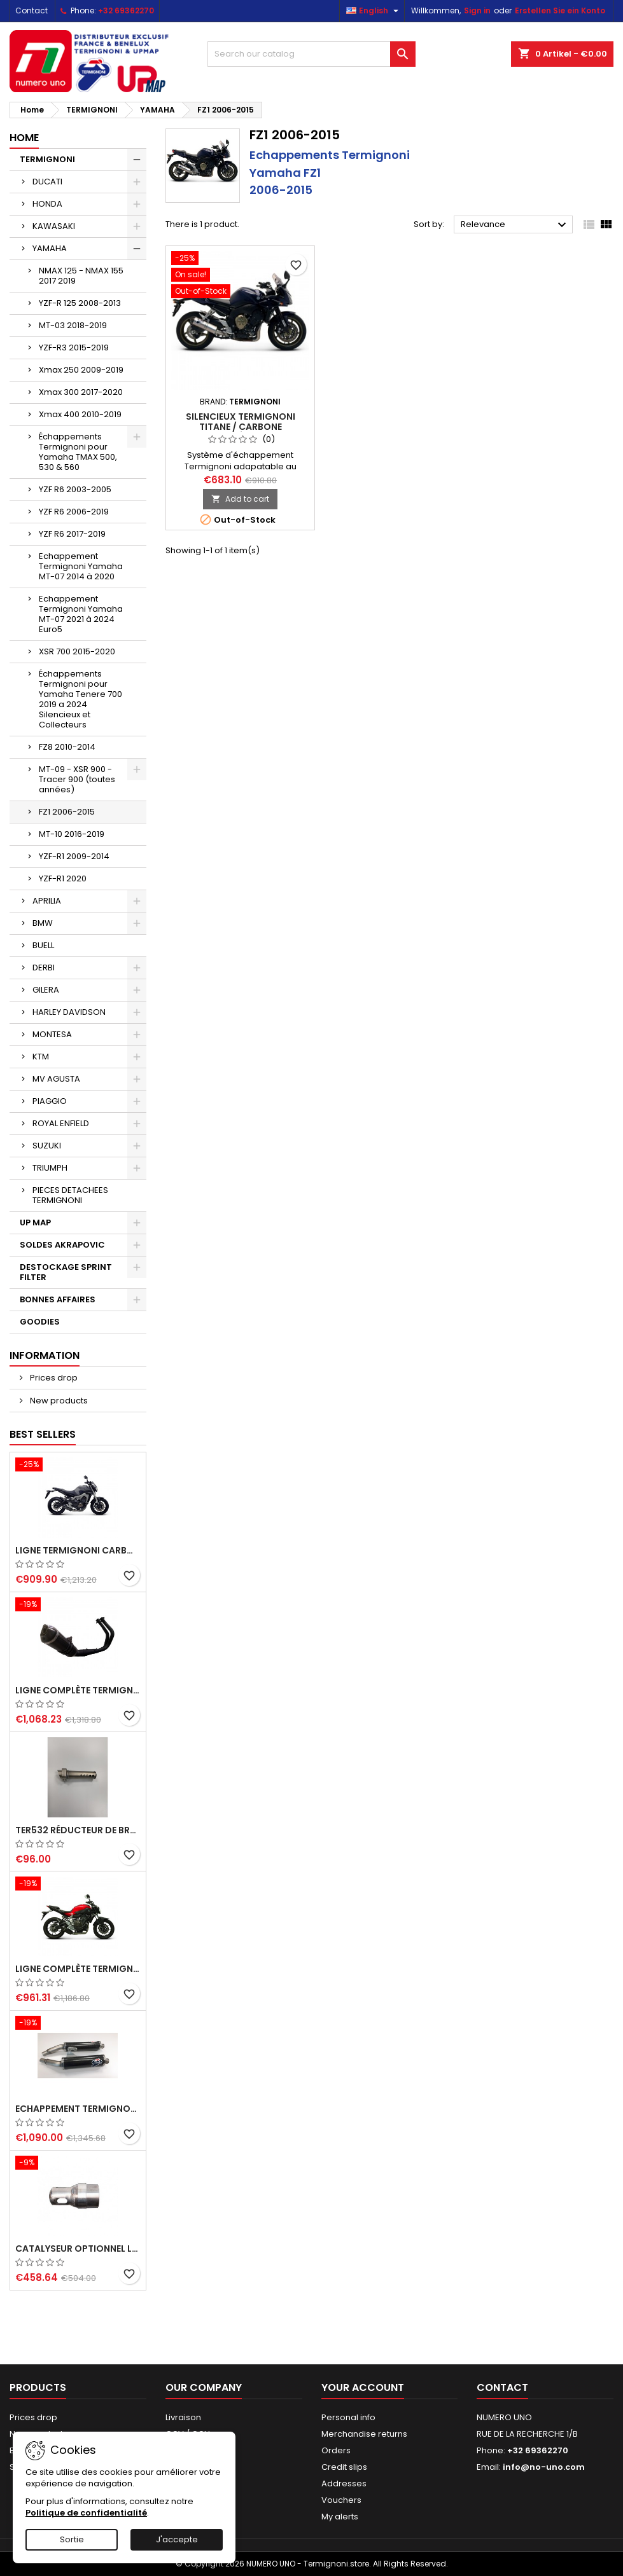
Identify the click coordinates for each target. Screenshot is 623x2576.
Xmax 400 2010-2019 (80, 414)
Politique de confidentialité (86, 2513)
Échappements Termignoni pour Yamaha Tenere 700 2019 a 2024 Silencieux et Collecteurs (80, 699)
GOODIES (40, 1322)
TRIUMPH (49, 1168)
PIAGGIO (49, 1101)
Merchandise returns (364, 2434)
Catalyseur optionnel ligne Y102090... (78, 2248)
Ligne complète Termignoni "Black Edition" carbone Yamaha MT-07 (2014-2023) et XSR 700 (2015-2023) (78, 1690)
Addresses (344, 2483)
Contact (31, 10)
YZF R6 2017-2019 (72, 534)
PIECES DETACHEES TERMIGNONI (70, 1195)
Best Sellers (43, 1434)
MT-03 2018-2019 (73, 325)
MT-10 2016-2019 (71, 834)
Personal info (348, 2417)
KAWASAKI (53, 226)
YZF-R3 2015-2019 (74, 347)
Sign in (477, 10)
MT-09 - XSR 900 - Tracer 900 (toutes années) (77, 779)
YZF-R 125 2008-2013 (80, 303)
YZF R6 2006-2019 (74, 512)
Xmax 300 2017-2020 (81, 392)
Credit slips (344, 2467)
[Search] (311, 54)
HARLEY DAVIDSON (69, 1012)
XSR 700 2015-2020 (77, 651)
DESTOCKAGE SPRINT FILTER (66, 1272)
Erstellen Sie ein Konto (560, 10)
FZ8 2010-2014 (67, 747)
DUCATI (47, 182)
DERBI (43, 967)
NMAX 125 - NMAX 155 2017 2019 (81, 276)
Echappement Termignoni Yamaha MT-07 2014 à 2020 (81, 566)
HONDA (47, 204)
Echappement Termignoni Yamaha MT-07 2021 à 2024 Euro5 (81, 614)
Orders (336, 2450)
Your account (362, 2387)
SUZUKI (46, 1146)
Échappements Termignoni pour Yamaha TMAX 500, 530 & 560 (78, 451)
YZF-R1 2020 (63, 878)
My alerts (339, 2517)
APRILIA (46, 901)
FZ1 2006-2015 (67, 812)
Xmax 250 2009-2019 (81, 370)
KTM (40, 1056)
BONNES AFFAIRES (57, 1299)
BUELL (43, 945)
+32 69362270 (126, 10)
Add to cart (240, 498)
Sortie (72, 2539)
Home (24, 137)
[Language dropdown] (374, 11)
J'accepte (177, 2539)
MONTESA (52, 1034)
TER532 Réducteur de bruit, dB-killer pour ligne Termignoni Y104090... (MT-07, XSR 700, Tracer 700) (78, 1830)
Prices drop (53, 1378)
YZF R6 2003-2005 (75, 489)
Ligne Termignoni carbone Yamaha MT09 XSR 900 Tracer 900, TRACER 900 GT (78, 1550)
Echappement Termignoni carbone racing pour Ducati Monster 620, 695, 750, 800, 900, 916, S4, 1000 (78, 2109)
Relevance (515, 225)
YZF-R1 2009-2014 (74, 856)
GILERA (45, 990)
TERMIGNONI (47, 159)
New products (58, 1401)
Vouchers (341, 2500)
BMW (42, 923)
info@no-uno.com (544, 2467)
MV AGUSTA (56, 1079)
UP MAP (35, 1222)
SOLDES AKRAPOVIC (62, 1245)
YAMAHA (49, 248)
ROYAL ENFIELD (60, 1123)
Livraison (183, 2417)
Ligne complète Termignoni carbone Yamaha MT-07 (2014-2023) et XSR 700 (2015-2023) (78, 1969)
